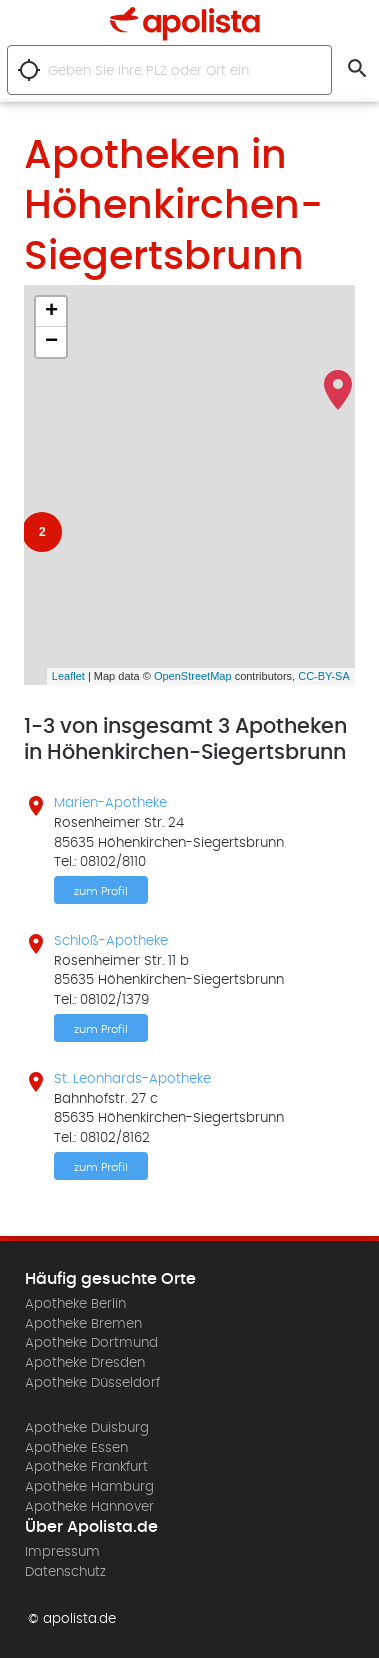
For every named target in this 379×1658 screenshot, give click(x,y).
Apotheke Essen (76, 1448)
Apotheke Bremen (83, 1324)
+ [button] (51, 312)
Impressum (62, 1552)
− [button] (51, 342)
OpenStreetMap (193, 676)
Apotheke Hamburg (89, 1487)
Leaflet (68, 676)
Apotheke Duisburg (87, 1428)
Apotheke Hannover (89, 1507)
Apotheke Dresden (85, 1363)
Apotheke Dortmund (91, 1343)
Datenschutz (65, 1572)
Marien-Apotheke (110, 803)
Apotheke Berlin (75, 1304)
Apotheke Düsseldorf (92, 1383)
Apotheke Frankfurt (86, 1467)
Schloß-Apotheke (111, 941)
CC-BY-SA (324, 676)
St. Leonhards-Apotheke (132, 1079)
